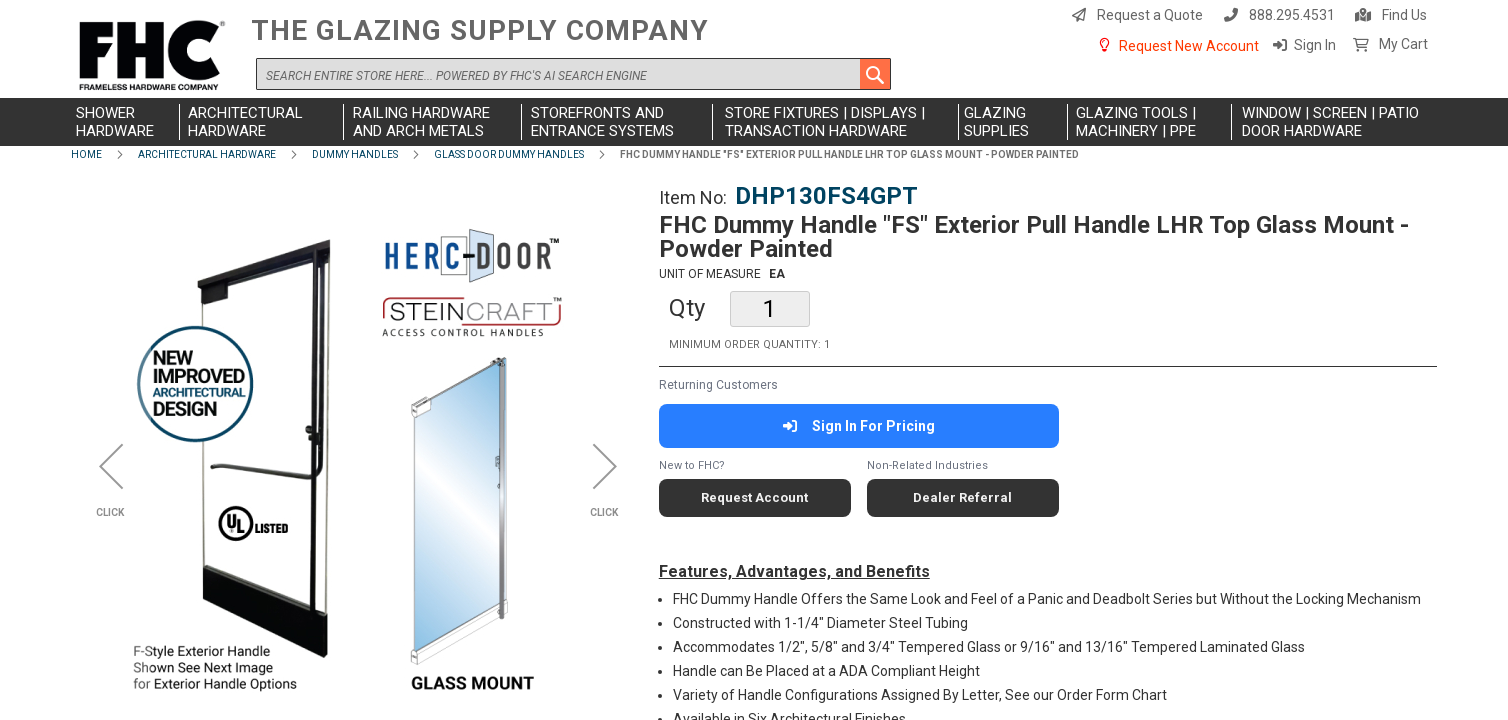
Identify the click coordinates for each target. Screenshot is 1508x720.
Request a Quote (1150, 15)
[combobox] (573, 74)
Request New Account (1189, 46)
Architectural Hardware (207, 154)
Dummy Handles (355, 154)
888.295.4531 (1292, 15)
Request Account (754, 497)
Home (86, 154)
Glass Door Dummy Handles (509, 154)
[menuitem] (125, 122)
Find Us (1404, 15)
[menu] (754, 122)
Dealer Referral (962, 497)
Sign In (1315, 45)
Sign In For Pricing (858, 426)
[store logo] (156, 56)
